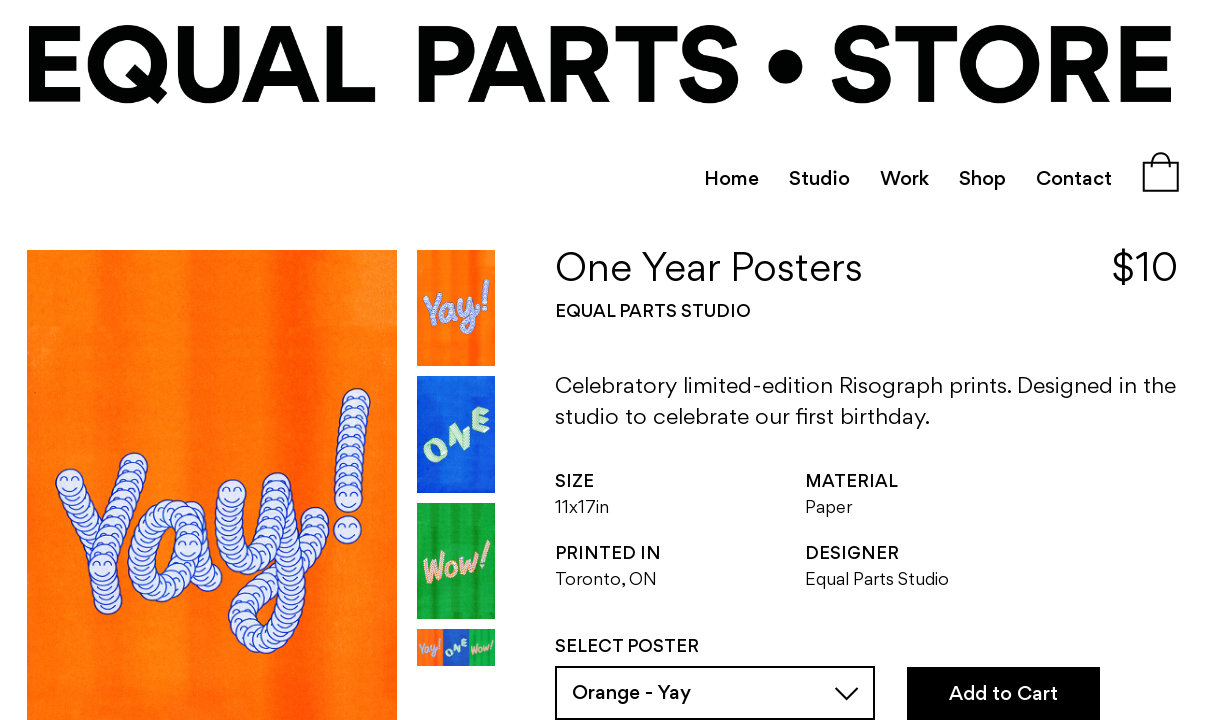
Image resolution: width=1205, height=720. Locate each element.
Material (851, 482)
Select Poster (627, 647)
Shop (982, 180)
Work (904, 180)
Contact (1074, 180)
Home (731, 180)
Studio (819, 180)
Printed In (608, 554)
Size (574, 482)
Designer (852, 554)
